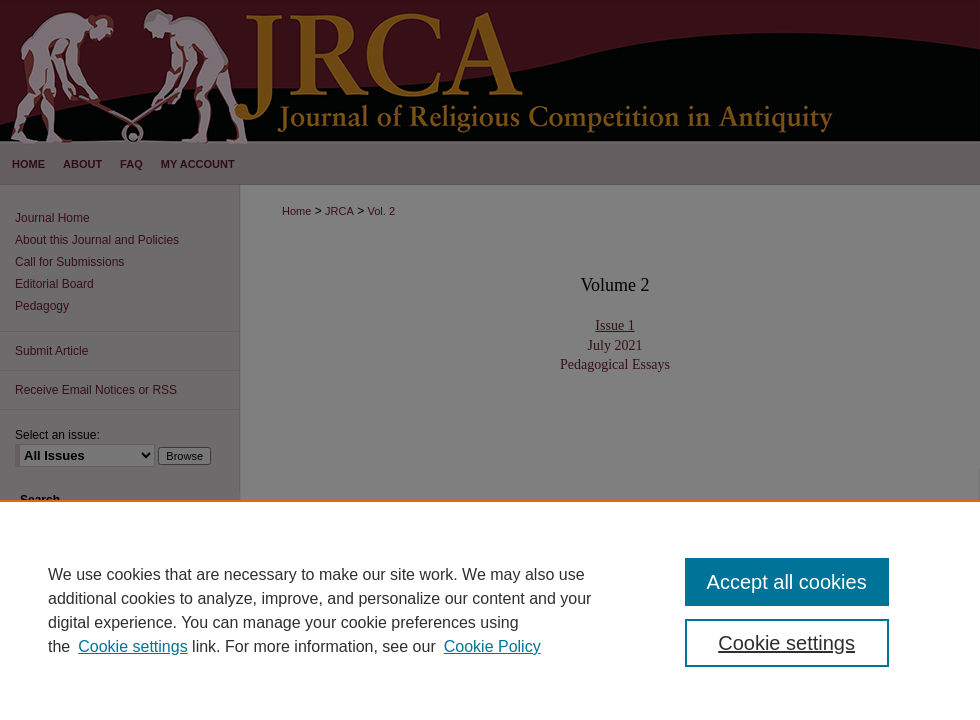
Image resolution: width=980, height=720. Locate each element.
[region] (490, 610)
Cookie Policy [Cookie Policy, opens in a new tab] (492, 646)
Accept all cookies (787, 582)
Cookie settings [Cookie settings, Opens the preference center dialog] (786, 643)
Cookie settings (132, 646)
